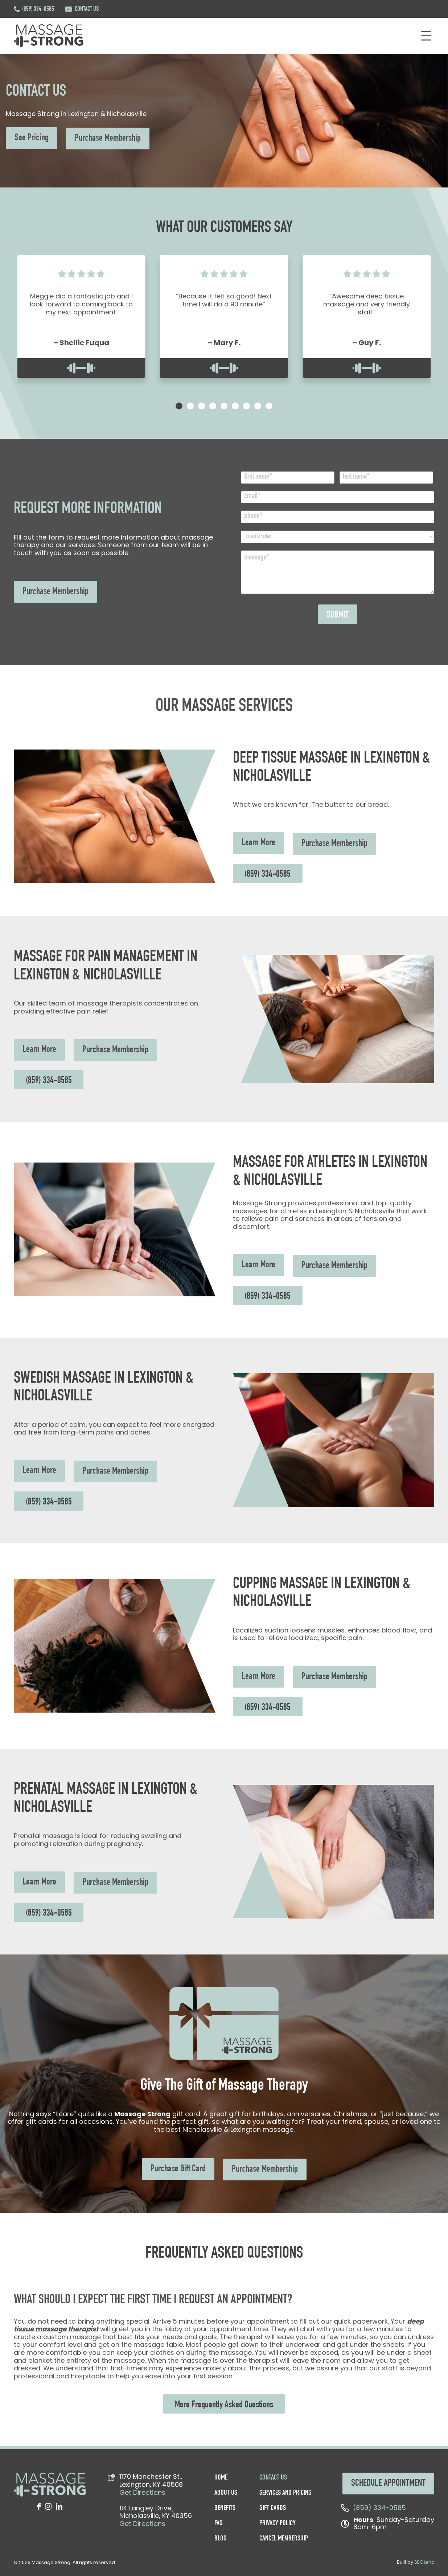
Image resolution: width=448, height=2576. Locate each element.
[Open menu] (426, 36)
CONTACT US (87, 9)
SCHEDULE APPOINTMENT (388, 2483)
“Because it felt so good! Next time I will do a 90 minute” (224, 300)
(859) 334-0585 (38, 9)
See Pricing (32, 138)
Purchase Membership (108, 138)
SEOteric (424, 2562)
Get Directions (142, 2492)
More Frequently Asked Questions (224, 2405)
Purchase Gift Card (178, 2169)
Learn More (258, 843)
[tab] (162, 405)
